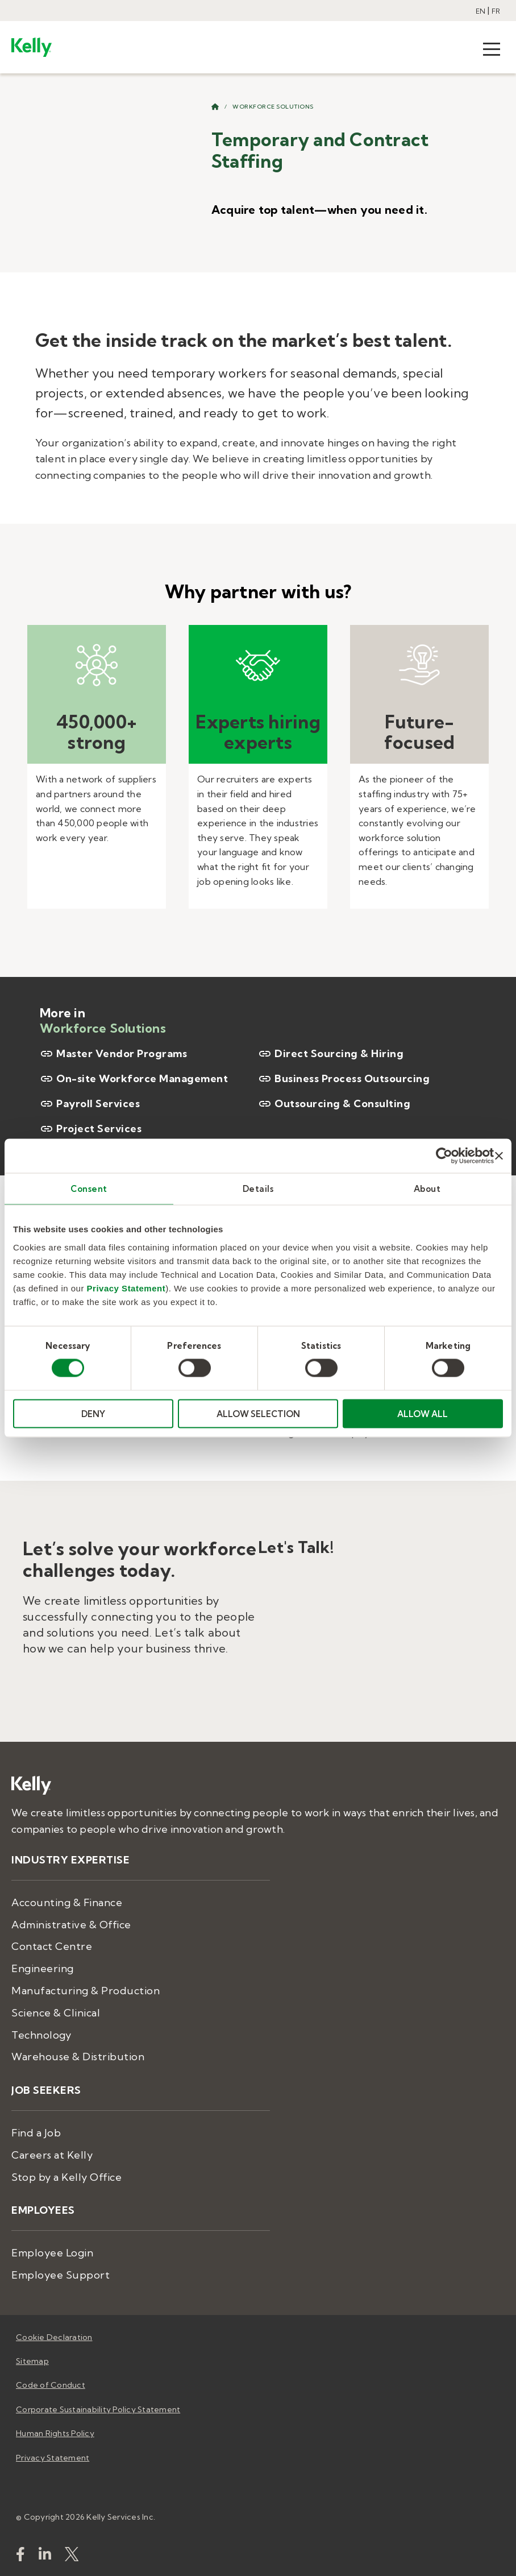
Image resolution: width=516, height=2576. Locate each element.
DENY (93, 1413)
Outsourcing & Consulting (334, 1104)
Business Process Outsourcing (344, 1079)
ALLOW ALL (422, 1413)
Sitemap (32, 2361)
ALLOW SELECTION (258, 1413)
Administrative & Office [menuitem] (71, 1924)
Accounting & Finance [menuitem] (66, 1902)
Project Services (91, 1129)
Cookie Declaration (54, 2337)
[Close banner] (499, 1156)
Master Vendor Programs (113, 1054)
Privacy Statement (126, 1288)
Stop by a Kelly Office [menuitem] (66, 2177)
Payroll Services (90, 1104)
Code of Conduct (50, 2385)
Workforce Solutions (273, 107)
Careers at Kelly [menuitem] (52, 2154)
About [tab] (427, 1188)
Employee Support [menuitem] (60, 2274)
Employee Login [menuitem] (52, 2252)
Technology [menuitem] (41, 2034)
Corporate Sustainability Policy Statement (98, 2409)
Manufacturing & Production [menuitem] (85, 1990)
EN (480, 11)
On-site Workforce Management (134, 1079)
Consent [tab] (88, 1188)
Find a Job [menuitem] (36, 2132)
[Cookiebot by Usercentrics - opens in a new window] (444, 1156)
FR (496, 11)
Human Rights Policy (55, 2433)
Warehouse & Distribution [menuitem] (77, 2056)
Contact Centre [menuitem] (51, 1946)
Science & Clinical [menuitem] (55, 2012)
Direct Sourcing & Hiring (330, 1054)
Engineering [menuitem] (42, 1968)
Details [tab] (258, 1188)
